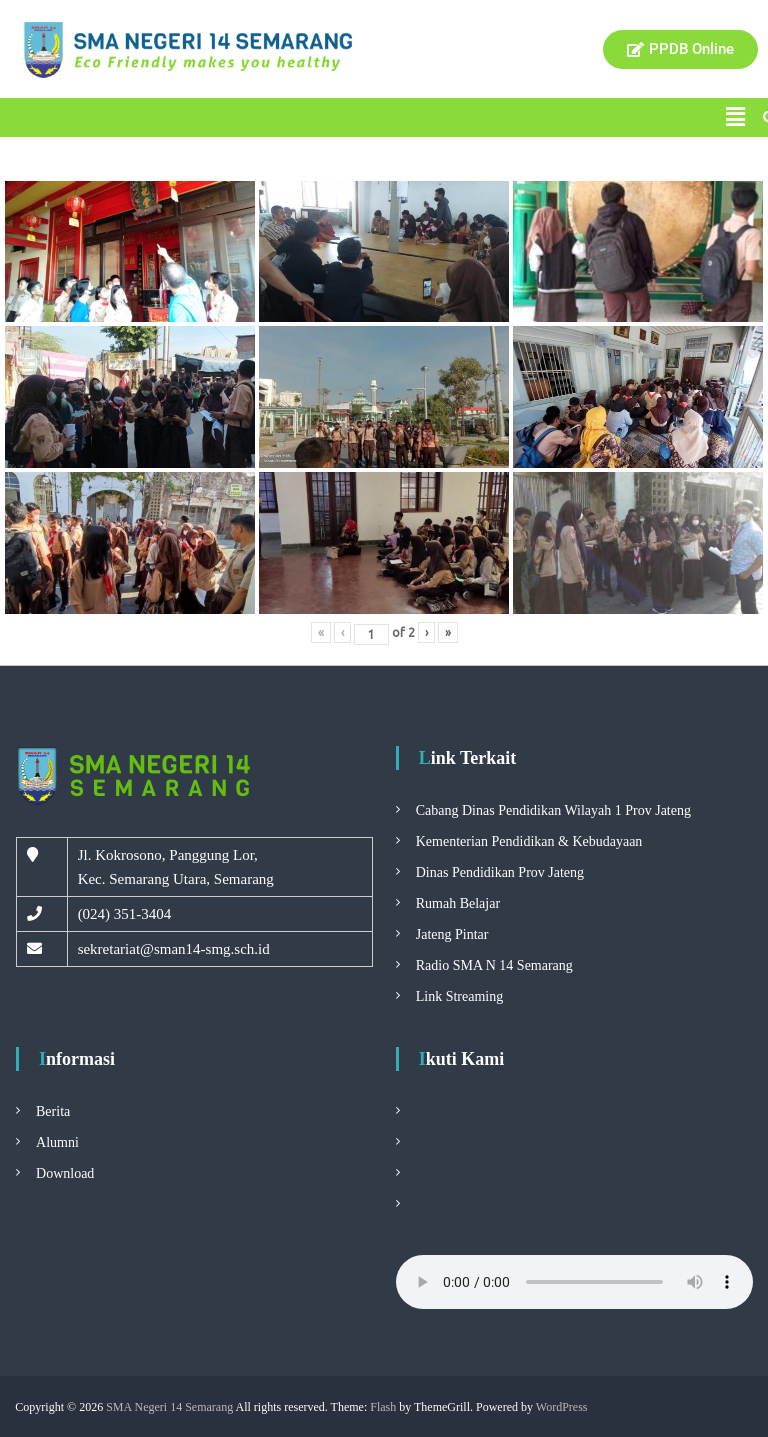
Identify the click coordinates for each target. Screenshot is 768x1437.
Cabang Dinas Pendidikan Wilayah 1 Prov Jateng (553, 810)
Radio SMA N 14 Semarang (494, 965)
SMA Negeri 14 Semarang (169, 1407)
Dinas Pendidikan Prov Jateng (500, 872)
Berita (53, 1111)
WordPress (562, 1407)
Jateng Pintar (452, 934)
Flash (383, 1407)
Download (65, 1173)
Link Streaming (460, 996)
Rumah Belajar (458, 903)
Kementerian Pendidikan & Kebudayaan (529, 841)
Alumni (57, 1142)
